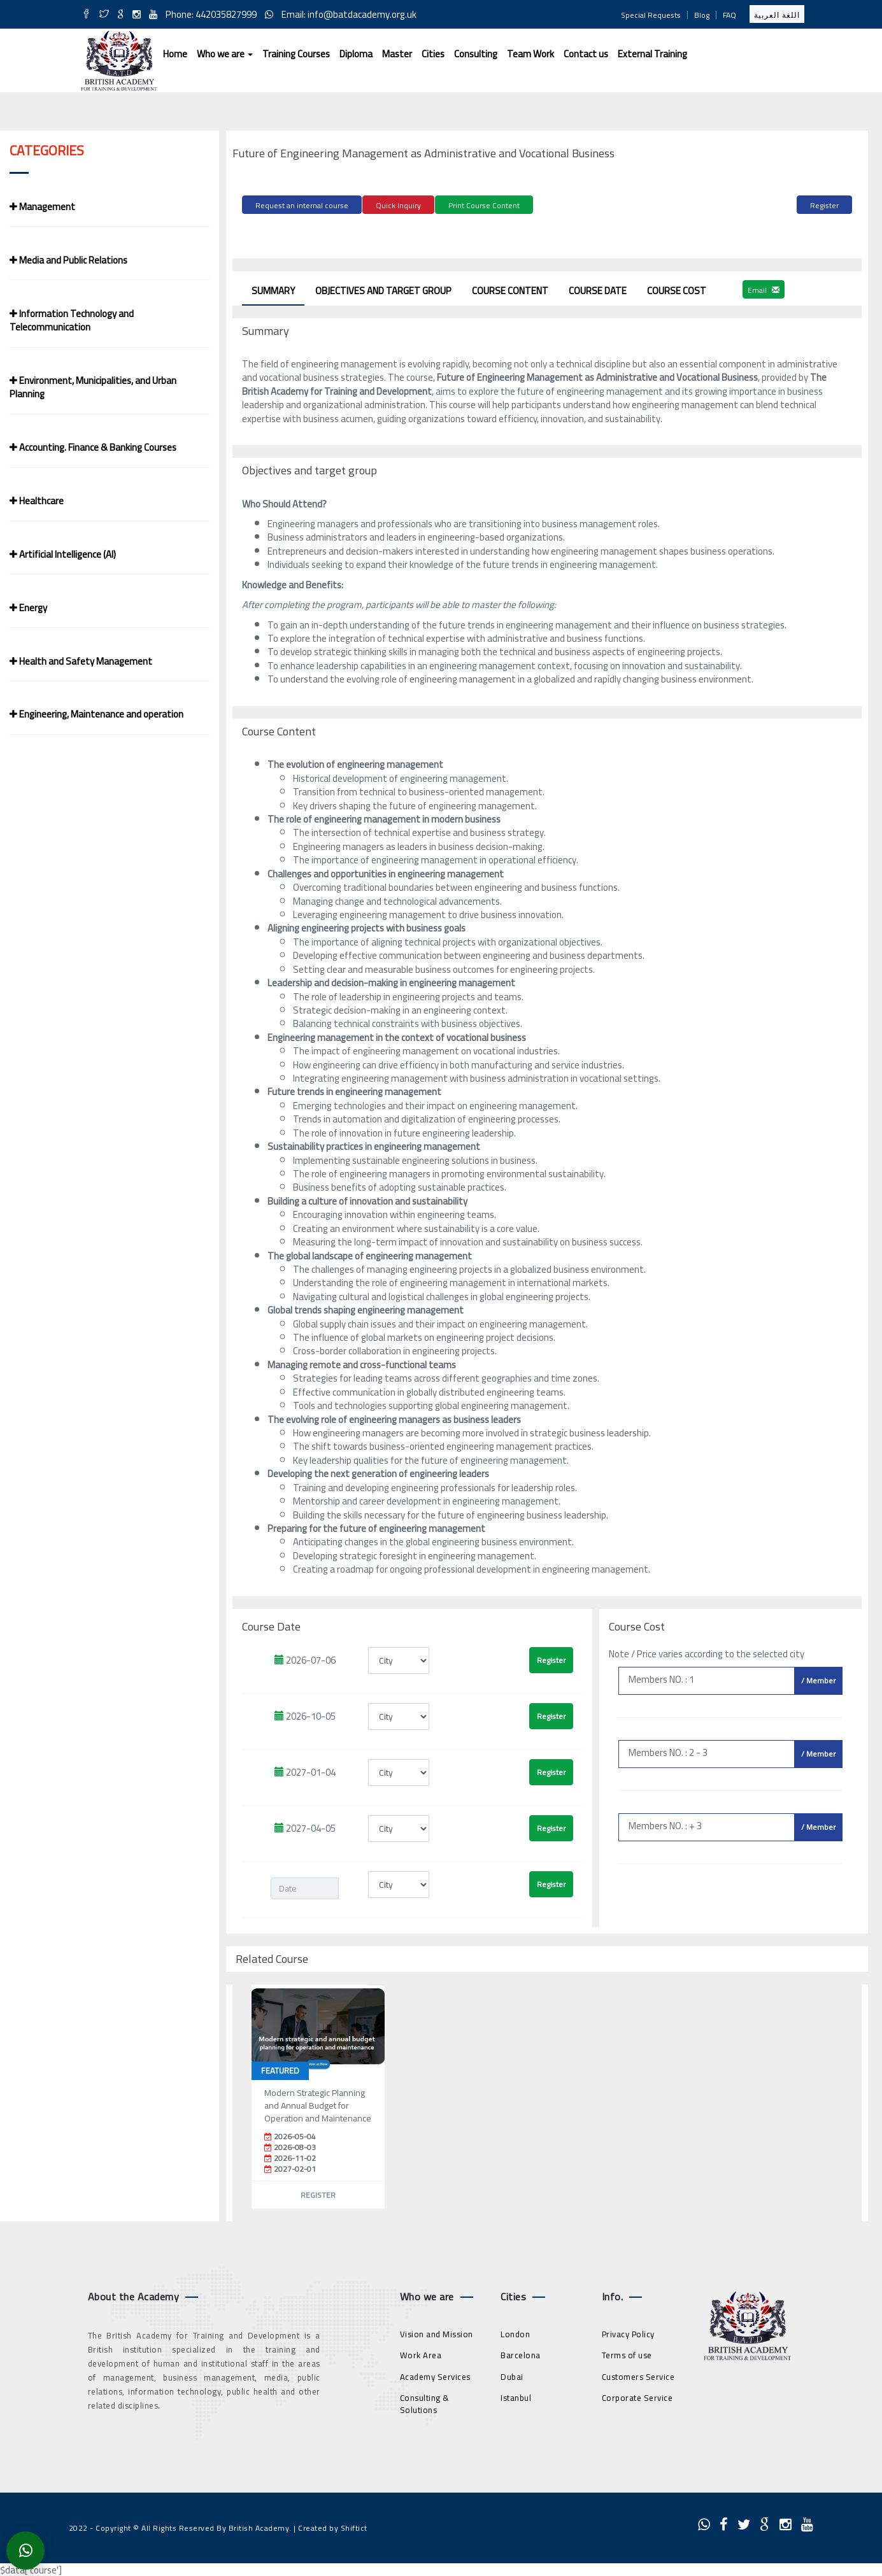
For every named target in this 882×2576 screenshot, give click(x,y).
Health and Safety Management (81, 661)
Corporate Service (637, 2394)
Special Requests (651, 15)
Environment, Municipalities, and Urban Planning (93, 387)
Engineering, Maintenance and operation (96, 714)
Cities (433, 54)
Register (824, 205)
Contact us (586, 54)
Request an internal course (301, 205)
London (515, 2330)
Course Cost (676, 287)
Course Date (598, 287)
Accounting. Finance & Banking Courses (93, 447)
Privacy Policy (628, 2330)
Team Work (530, 54)
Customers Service (638, 2373)
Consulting (475, 54)
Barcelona (521, 2352)
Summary (273, 287)
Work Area (421, 2352)
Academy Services (435, 2373)
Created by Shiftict (332, 2524)
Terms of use (627, 2352)
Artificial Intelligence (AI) (63, 554)
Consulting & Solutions (425, 2400)
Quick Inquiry (398, 205)
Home (175, 54)
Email (763, 286)
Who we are (225, 54)
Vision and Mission (436, 2330)
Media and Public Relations (68, 260)
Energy (28, 607)
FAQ (729, 15)
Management (42, 206)
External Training (652, 54)
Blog (701, 15)
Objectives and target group (383, 287)
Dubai (512, 2373)
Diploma (356, 54)
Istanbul (516, 2394)
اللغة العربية (777, 15)
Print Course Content (484, 205)
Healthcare (37, 501)
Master (397, 54)
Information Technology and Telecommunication (72, 320)
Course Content (510, 287)
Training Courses (296, 54)
